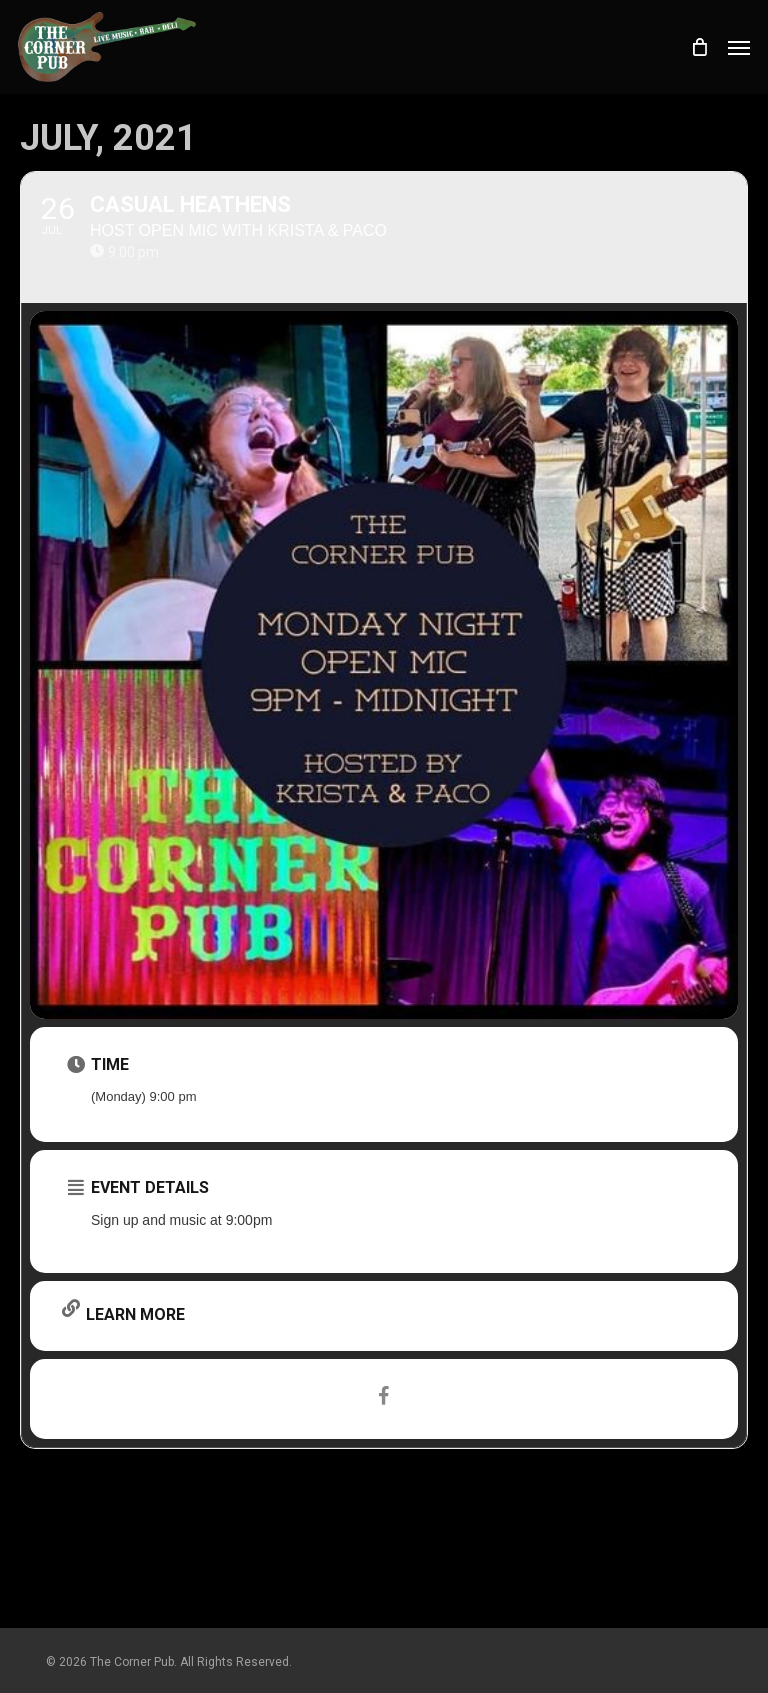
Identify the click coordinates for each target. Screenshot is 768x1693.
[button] (739, 47)
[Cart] (699, 47)
